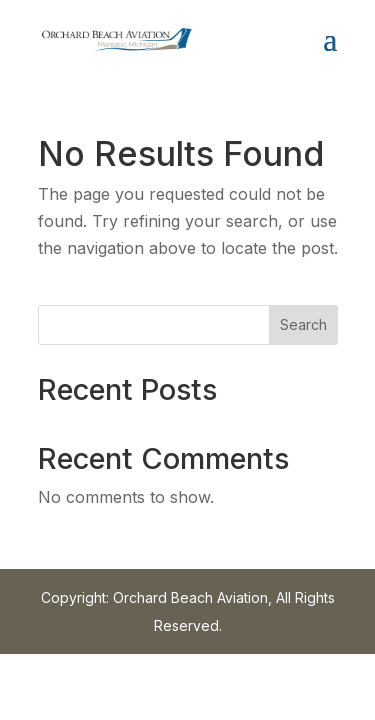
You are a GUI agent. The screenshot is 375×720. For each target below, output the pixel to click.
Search (303, 324)
